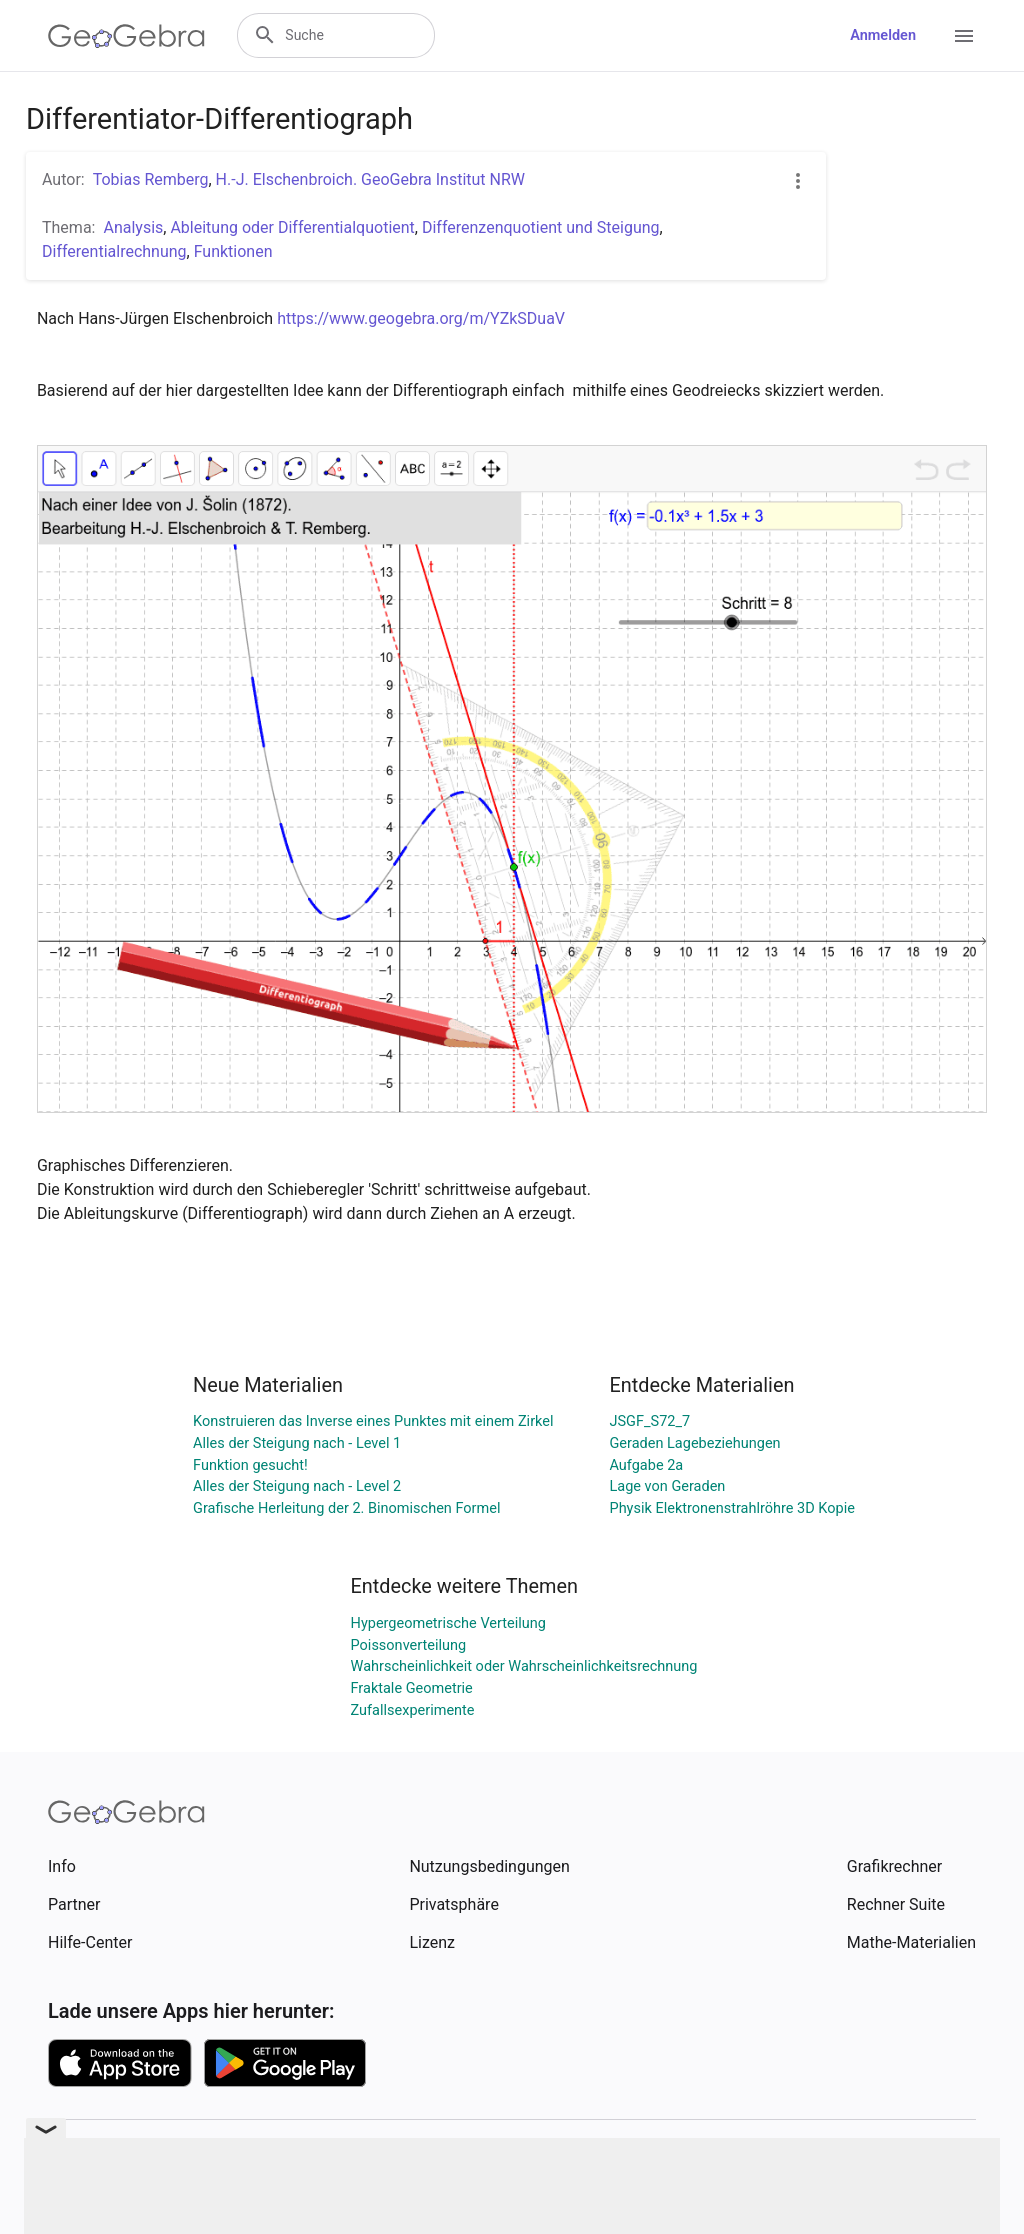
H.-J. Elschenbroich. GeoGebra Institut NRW (370, 179)
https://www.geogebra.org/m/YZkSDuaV (421, 318)
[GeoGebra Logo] (126, 36)
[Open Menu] (964, 36)
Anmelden (883, 35)
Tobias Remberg (151, 179)
